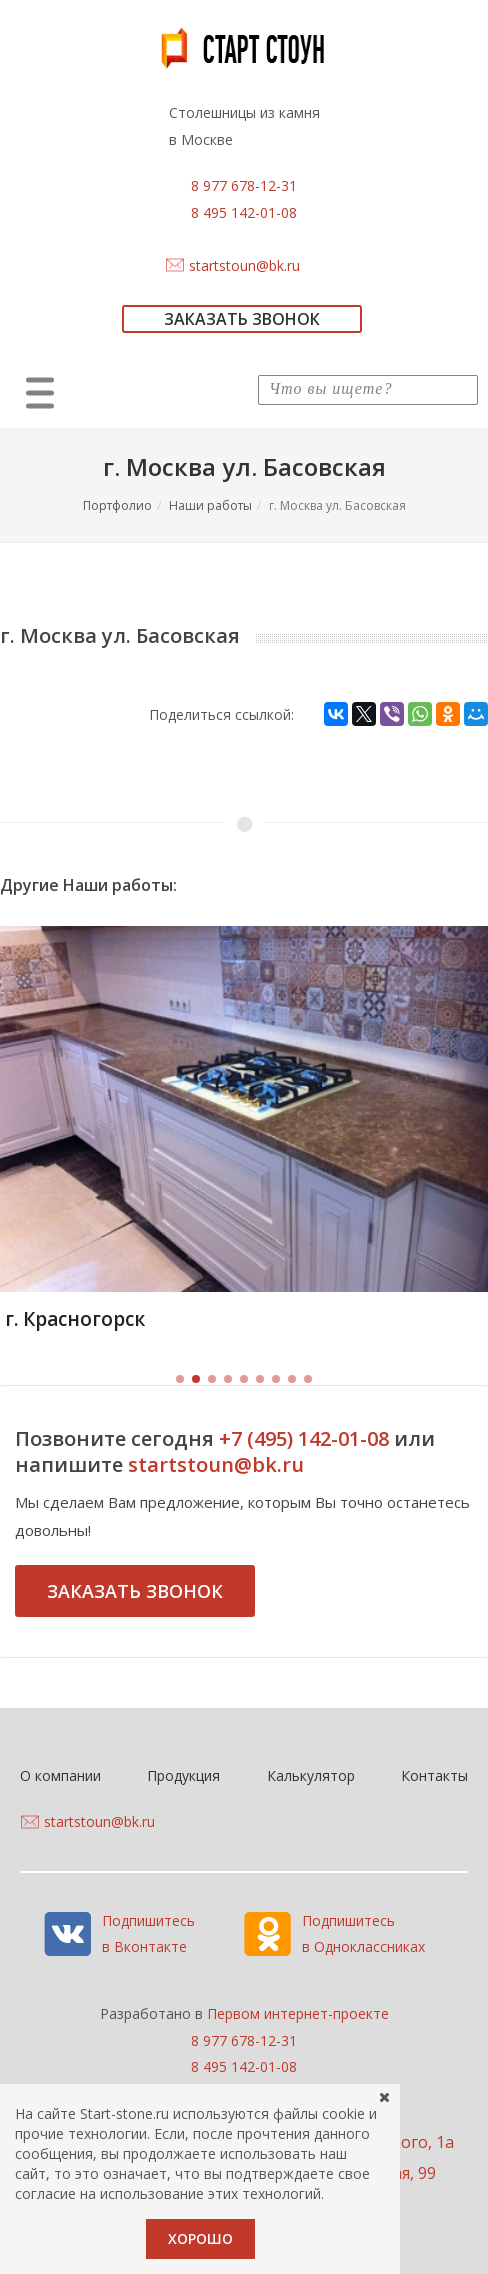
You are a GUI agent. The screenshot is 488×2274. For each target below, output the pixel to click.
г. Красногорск (75, 1319)
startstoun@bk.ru (244, 265)
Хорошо (200, 2238)
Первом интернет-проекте (298, 2013)
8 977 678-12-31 (244, 185)
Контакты (434, 1775)
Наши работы (210, 505)
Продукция (183, 1775)
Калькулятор (311, 1775)
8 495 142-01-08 (244, 212)
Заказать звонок (135, 1591)
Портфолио (117, 505)
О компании (60, 1775)
